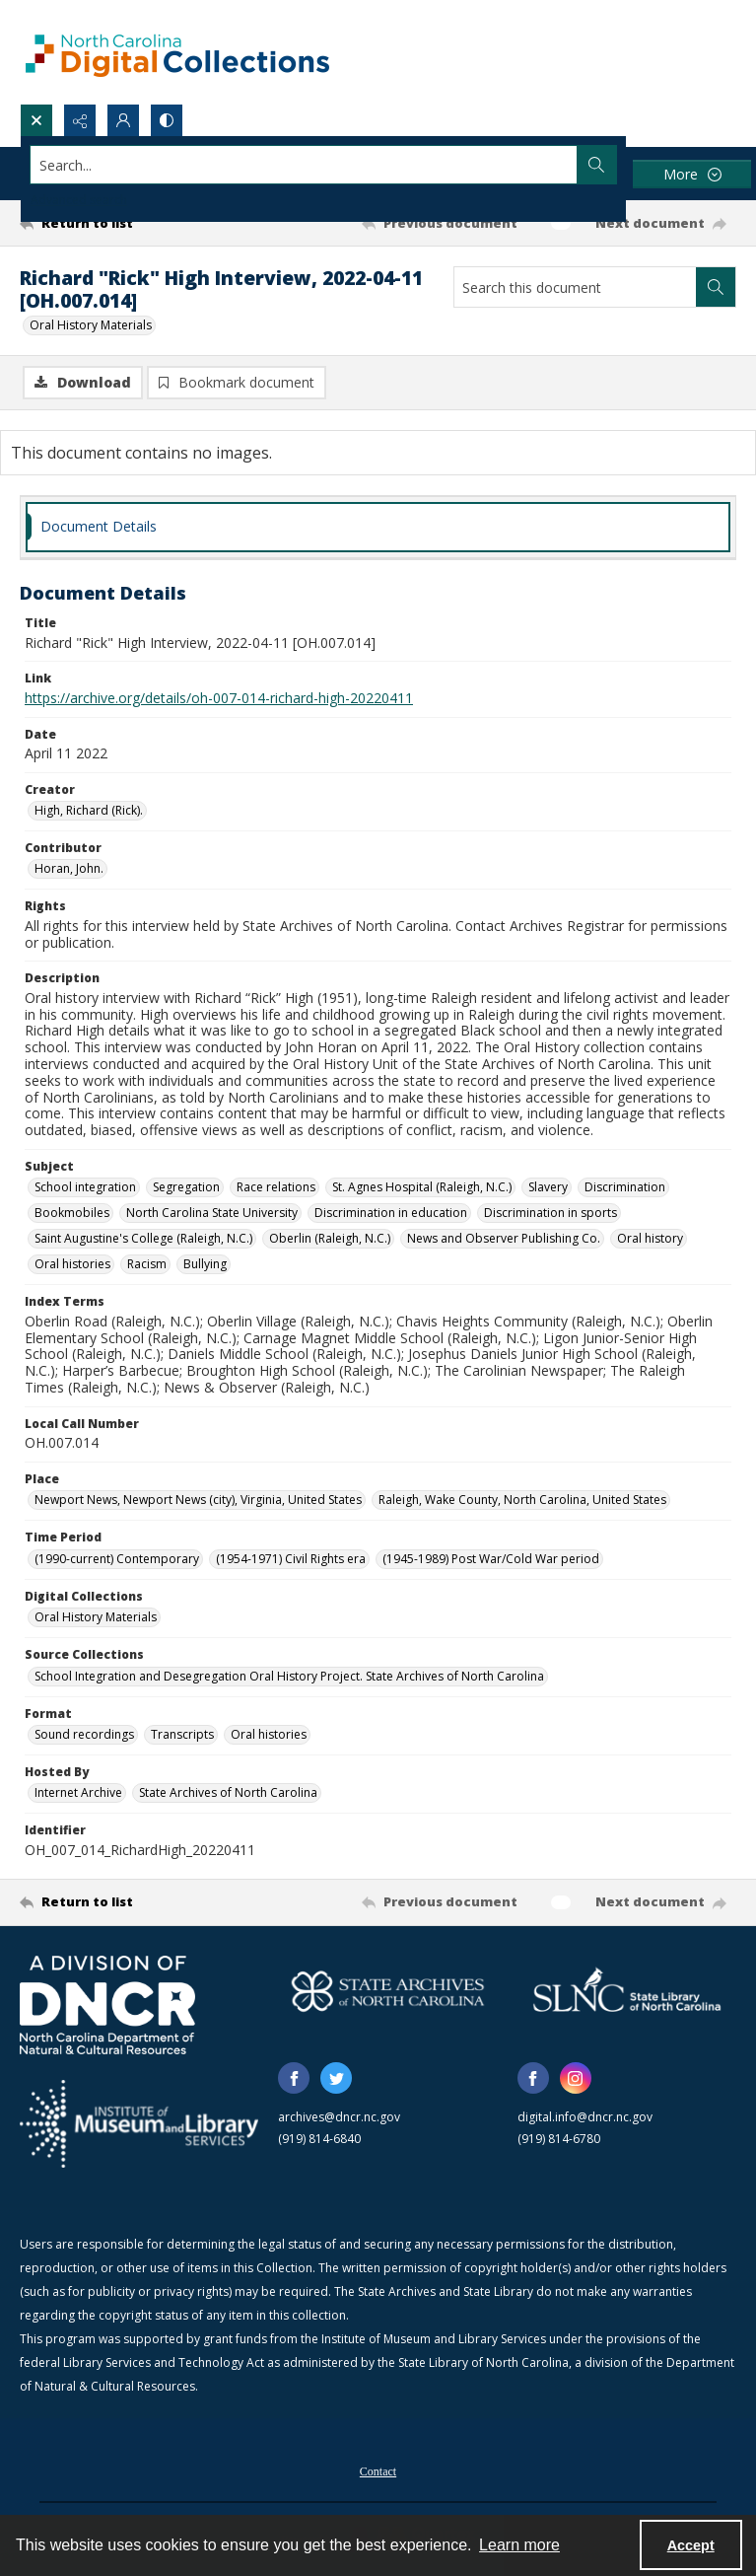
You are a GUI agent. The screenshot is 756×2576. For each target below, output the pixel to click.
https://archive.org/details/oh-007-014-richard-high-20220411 (219, 697)
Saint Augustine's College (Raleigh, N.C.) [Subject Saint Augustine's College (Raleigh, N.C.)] (143, 1238)
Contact (378, 2471)
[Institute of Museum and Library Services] (139, 2124)
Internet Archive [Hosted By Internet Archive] (78, 1792)
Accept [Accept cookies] (691, 2545)
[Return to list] (113, 223)
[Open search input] (36, 120)
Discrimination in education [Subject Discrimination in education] (390, 1212)
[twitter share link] (336, 2078)
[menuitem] (378, 2469)
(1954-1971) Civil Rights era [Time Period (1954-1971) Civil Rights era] (291, 1558)
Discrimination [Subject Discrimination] (624, 1187)
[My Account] (123, 120)
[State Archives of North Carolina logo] (387, 1992)
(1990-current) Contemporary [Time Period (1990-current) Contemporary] (116, 1558)
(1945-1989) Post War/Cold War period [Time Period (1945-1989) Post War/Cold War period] (490, 1558)
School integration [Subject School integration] (85, 1187)
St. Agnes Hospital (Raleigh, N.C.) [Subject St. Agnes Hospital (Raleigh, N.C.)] (422, 1187)
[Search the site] (304, 164)
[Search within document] (715, 287)
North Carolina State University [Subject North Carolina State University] (212, 1212)
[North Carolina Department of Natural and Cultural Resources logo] (107, 2005)
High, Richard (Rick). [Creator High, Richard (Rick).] (88, 810)
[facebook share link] (293, 2078)
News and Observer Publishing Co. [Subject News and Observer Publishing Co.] (503, 1238)
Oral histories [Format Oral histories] (269, 1734)
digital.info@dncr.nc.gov (585, 2117)
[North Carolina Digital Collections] (177, 52)
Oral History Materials (91, 325)
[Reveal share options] (80, 120)
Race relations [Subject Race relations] (276, 1187)
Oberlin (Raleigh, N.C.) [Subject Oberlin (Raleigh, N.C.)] (329, 1238)
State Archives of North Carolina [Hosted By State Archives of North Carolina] (228, 1792)
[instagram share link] (575, 2078)
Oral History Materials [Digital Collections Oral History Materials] (95, 1617)
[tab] (378, 527)
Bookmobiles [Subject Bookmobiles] (71, 1212)
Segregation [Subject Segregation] (186, 1187)
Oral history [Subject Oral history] (650, 1238)
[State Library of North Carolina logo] (626, 1992)
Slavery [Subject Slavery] (548, 1187)
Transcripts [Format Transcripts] (182, 1734)
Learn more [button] (519, 2545)
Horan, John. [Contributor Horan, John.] (68, 868)
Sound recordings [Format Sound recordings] (84, 1734)
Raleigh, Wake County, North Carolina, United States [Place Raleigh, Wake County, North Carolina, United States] (522, 1499)
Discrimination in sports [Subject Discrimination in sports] (550, 1212)
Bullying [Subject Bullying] (205, 1263)
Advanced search (79, 199)
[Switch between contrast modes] (166, 120)
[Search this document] (575, 287)
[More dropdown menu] (692, 174)
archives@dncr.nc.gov (339, 2117)
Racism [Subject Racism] (147, 1263)
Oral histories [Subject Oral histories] (72, 1263)
